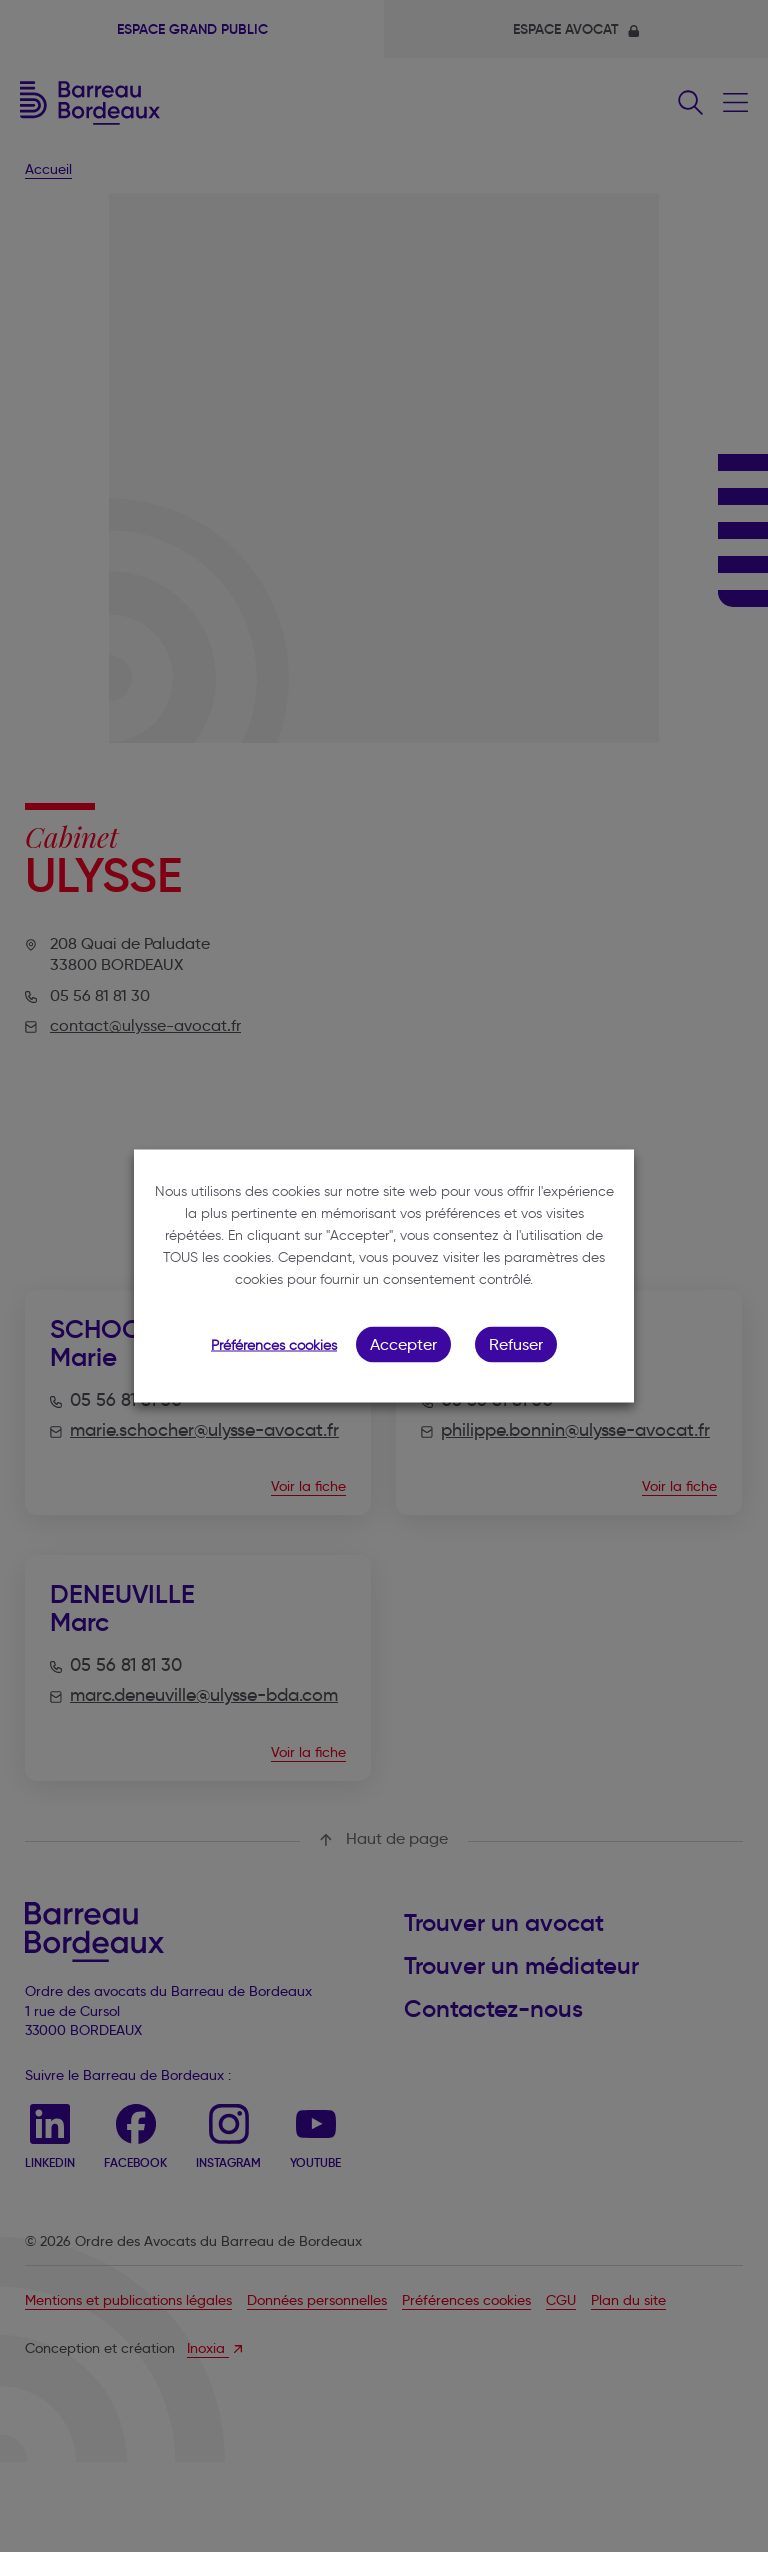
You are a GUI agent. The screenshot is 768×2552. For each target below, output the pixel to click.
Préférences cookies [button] (274, 1345)
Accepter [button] (403, 1344)
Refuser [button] (516, 1344)
